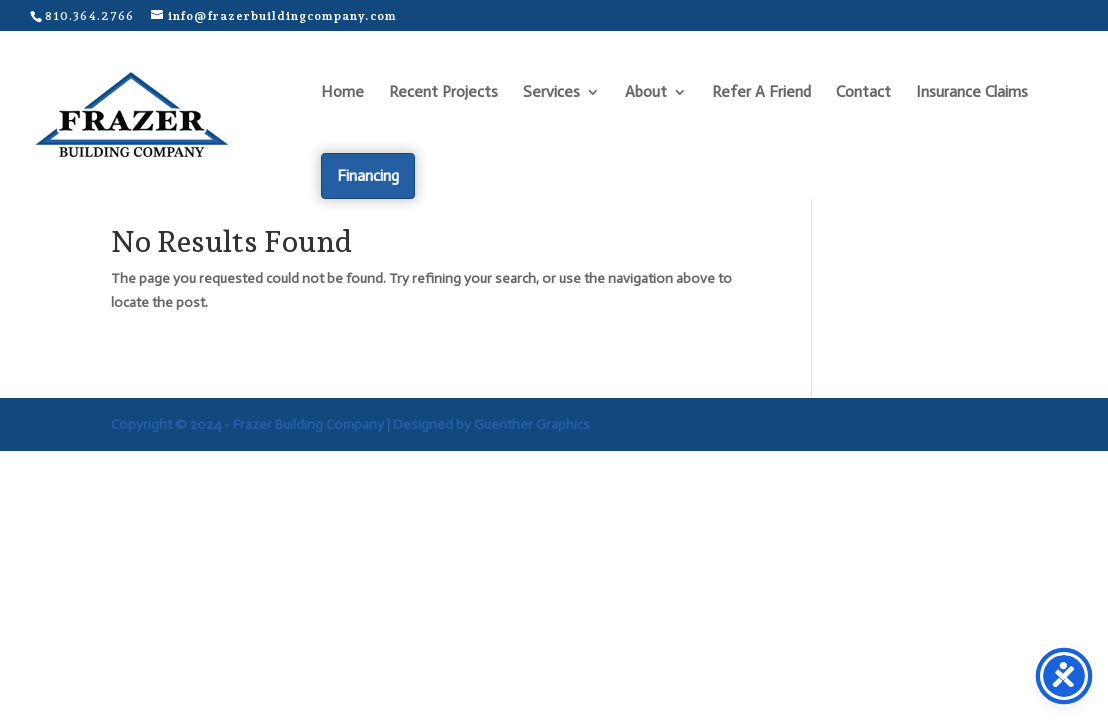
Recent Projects (443, 93)
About (646, 93)
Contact (863, 93)
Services (551, 93)
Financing (368, 175)
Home (342, 93)
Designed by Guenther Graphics (491, 424)
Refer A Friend (761, 93)
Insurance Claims (972, 93)
